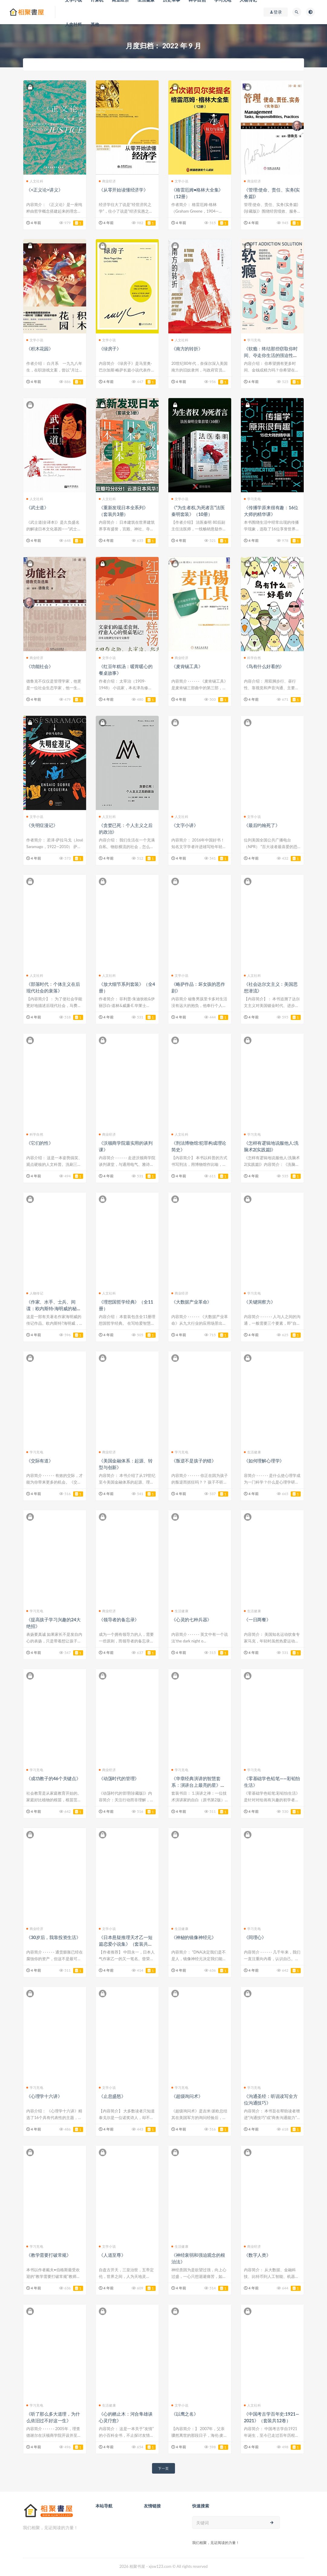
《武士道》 (37, 507)
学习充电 (252, 340)
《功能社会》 (39, 666)
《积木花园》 (39, 348)
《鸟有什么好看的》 (264, 666)
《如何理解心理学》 (264, 1460)
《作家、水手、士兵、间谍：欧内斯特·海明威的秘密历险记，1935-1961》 (53, 1308)
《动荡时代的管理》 (119, 1778)
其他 (95, 24)
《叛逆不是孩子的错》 (193, 1460)
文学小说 (179, 181)
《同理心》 (255, 1937)
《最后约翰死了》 (262, 825)
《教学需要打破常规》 (48, 2255)
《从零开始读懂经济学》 (123, 189)
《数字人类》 (257, 2255)
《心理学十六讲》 (44, 2096)
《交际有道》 (39, 1460)
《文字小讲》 (184, 825)
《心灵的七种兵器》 (191, 1619)
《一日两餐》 (257, 1619)
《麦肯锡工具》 (187, 666)
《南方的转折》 (187, 348)
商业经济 (107, 181)
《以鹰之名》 (184, 2414)
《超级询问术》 (187, 2096)
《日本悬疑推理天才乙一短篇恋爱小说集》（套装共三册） (126, 1943)
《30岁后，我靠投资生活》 (53, 1937)
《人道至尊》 (112, 2255)
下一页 (163, 2468)
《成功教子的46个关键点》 (53, 1778)
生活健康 (252, 1452)
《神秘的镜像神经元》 (193, 1937)
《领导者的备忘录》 (119, 1619)
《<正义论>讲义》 (44, 189)
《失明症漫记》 (42, 825)
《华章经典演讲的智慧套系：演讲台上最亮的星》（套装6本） (196, 1785)
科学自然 (252, 658)
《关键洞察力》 (259, 1301)
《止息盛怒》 (112, 2096)
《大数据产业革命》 (191, 1301)
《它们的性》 (39, 1143)
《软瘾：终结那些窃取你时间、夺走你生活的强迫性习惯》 (271, 355)
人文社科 (73, 24)
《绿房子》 (110, 348)
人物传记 (34, 1293)
